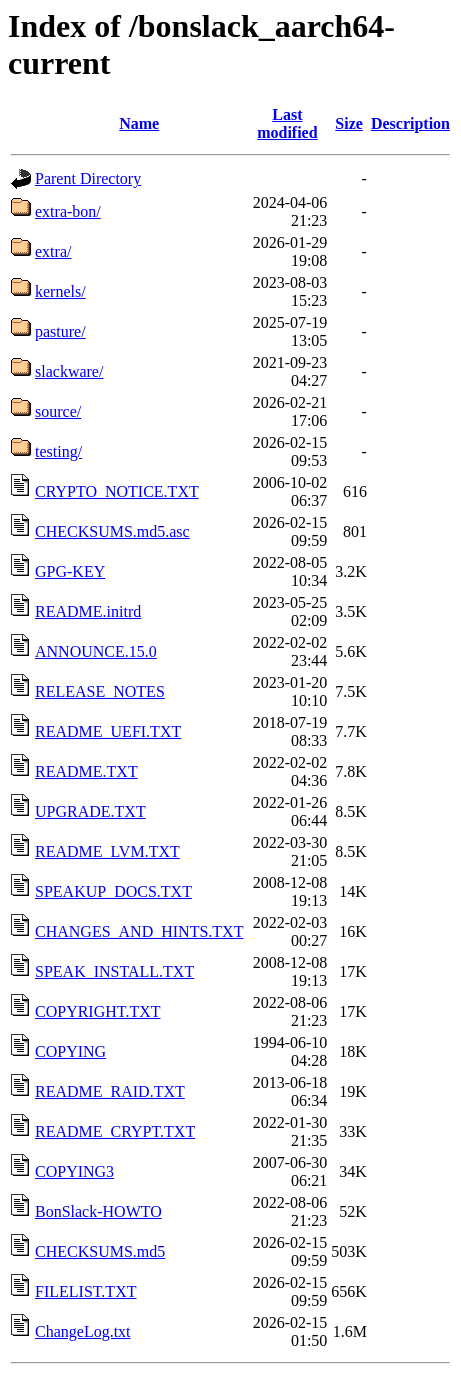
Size (349, 123)
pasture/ (60, 331)
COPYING (70, 1051)
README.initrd (88, 611)
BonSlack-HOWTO (98, 1211)
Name (139, 123)
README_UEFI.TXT (108, 731)
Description (410, 123)
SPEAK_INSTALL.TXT (114, 971)
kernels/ (60, 291)
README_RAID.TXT (110, 1091)
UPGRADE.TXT (90, 811)
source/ (58, 411)
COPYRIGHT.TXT (97, 1011)
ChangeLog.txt (83, 1331)
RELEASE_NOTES (100, 691)
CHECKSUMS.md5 (100, 1251)
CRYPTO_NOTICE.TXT (117, 491)
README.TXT (86, 771)
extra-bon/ (68, 211)
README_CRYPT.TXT (115, 1131)
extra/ (53, 251)
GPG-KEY (70, 571)
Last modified (287, 123)
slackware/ (69, 371)
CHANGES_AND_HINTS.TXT (139, 931)
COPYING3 (74, 1171)
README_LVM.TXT (107, 851)
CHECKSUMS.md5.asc (112, 531)
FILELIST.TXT (85, 1291)
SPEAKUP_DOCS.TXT (113, 891)
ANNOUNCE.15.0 (96, 651)
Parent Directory (88, 178)
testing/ (58, 451)
